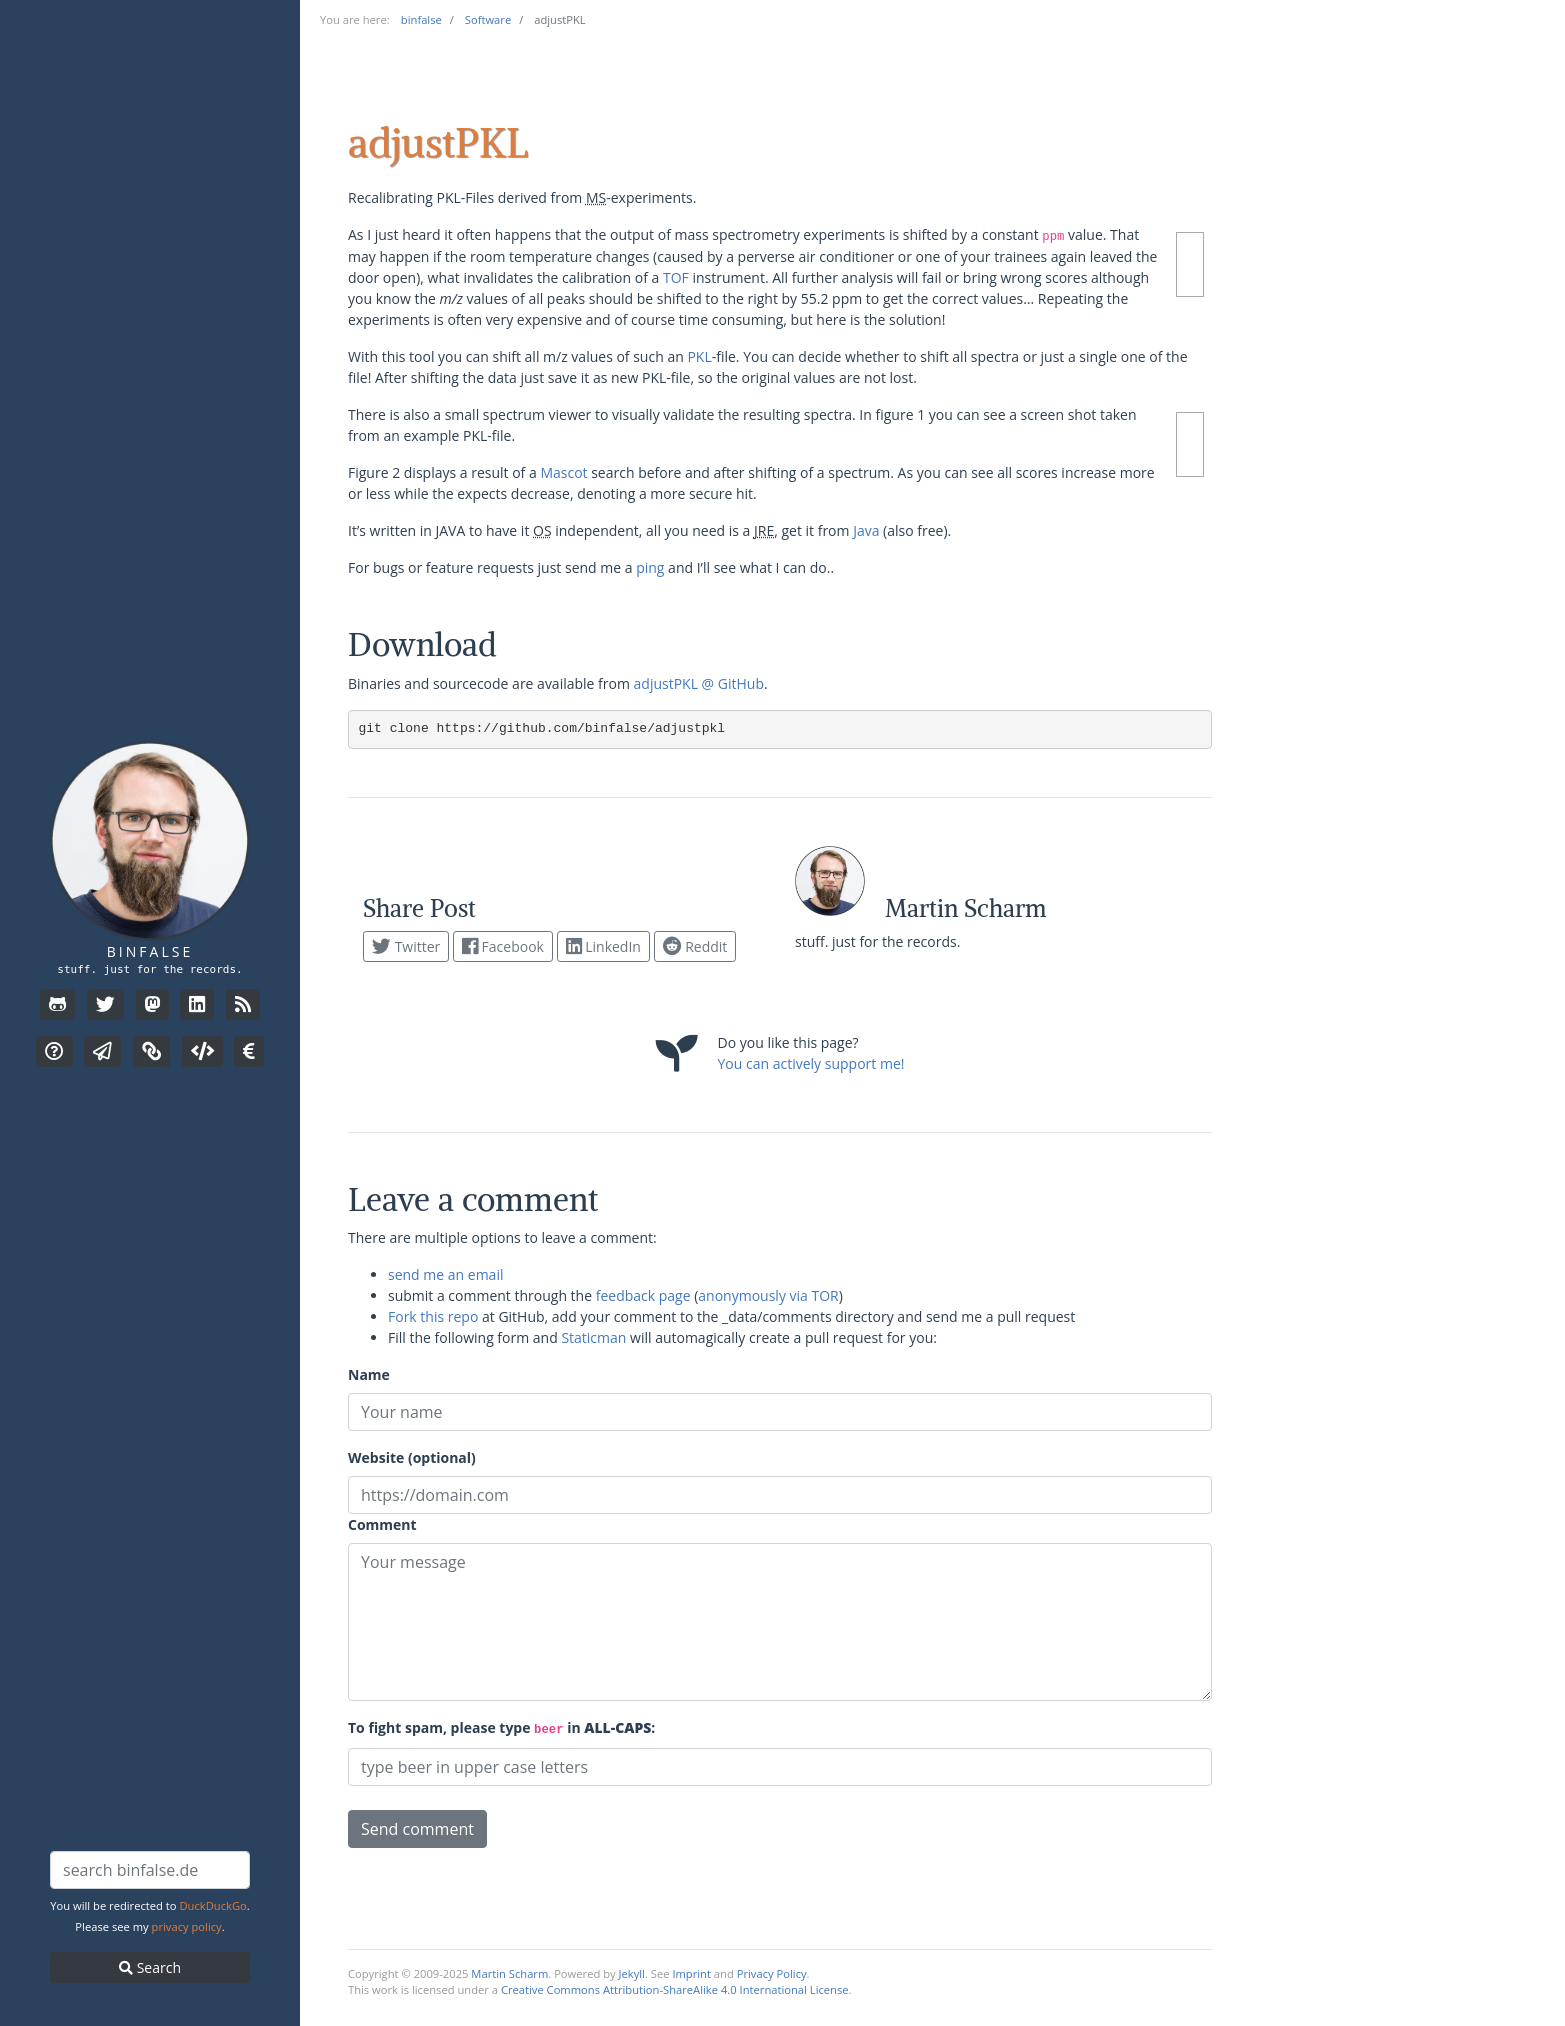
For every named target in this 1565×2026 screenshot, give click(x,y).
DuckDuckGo (212, 1905)
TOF (676, 277)
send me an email (445, 1274)
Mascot (563, 472)
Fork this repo (433, 1316)
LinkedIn (603, 946)
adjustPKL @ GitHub (699, 683)
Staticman (593, 1337)
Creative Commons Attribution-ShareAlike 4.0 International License (675, 1989)
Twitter (406, 946)
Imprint (691, 1973)
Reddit (695, 946)
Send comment (417, 1829)
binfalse (150, 951)
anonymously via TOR (768, 1295)
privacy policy (187, 1926)
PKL (699, 356)
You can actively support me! (811, 1063)
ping (650, 567)
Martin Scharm (509, 1973)
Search (150, 1967)
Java (866, 530)
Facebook (503, 946)
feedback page (643, 1295)
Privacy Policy (772, 1973)
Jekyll (632, 1973)
